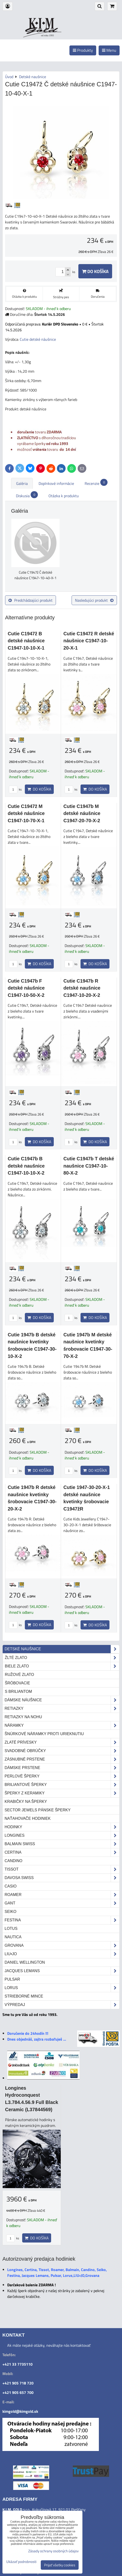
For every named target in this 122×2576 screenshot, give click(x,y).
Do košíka (95, 271)
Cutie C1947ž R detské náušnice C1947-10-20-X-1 (88, 641)
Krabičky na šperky (26, 1801)
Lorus (62, 1988)
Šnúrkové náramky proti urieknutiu (44, 1734)
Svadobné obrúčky (62, 1751)
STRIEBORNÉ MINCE (24, 1996)
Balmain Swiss (62, 1844)
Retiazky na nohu (23, 1717)
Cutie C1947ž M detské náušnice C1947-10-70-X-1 (26, 813)
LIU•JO (62, 1954)
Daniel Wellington (25, 1962)
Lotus (11, 1928)
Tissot (62, 1869)
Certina (62, 1852)
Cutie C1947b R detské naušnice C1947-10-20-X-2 (81, 988)
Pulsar (12, 1979)
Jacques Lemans (62, 1971)
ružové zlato (19, 1675)
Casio (11, 1886)
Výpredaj (62, 2005)
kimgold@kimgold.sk (20, 2411)
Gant (62, 1903)
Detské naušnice (62, 1649)
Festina (62, 1920)
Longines (62, 1835)
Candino (13, 1861)
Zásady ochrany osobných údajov (53, 2551)
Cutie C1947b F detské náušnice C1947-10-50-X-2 (26, 988)
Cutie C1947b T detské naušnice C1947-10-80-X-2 (88, 1166)
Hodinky (62, 1827)
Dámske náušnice (62, 1700)
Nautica (13, 1937)
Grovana (62, 1945)
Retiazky (62, 1708)
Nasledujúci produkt (94, 600)
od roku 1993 (47, 35)
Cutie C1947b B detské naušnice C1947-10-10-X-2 (26, 1166)
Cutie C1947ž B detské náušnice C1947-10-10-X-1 (26, 641)
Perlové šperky (62, 1776)
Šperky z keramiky (62, 1793)
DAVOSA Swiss (62, 1878)
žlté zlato (62, 1658)
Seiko (10, 1912)
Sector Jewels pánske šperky (38, 1810)
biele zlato (62, 1666)
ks (15, 789)
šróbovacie (17, 1683)
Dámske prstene (62, 1768)
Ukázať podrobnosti (21, 2562)
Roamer (62, 1895)
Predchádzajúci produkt (30, 600)
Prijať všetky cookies (59, 2565)
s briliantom (18, 1691)
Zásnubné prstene (62, 1759)
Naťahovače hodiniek (28, 1818)
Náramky (62, 1725)
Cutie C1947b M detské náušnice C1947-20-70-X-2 (81, 813)
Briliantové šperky (62, 1785)
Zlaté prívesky (62, 1742)
